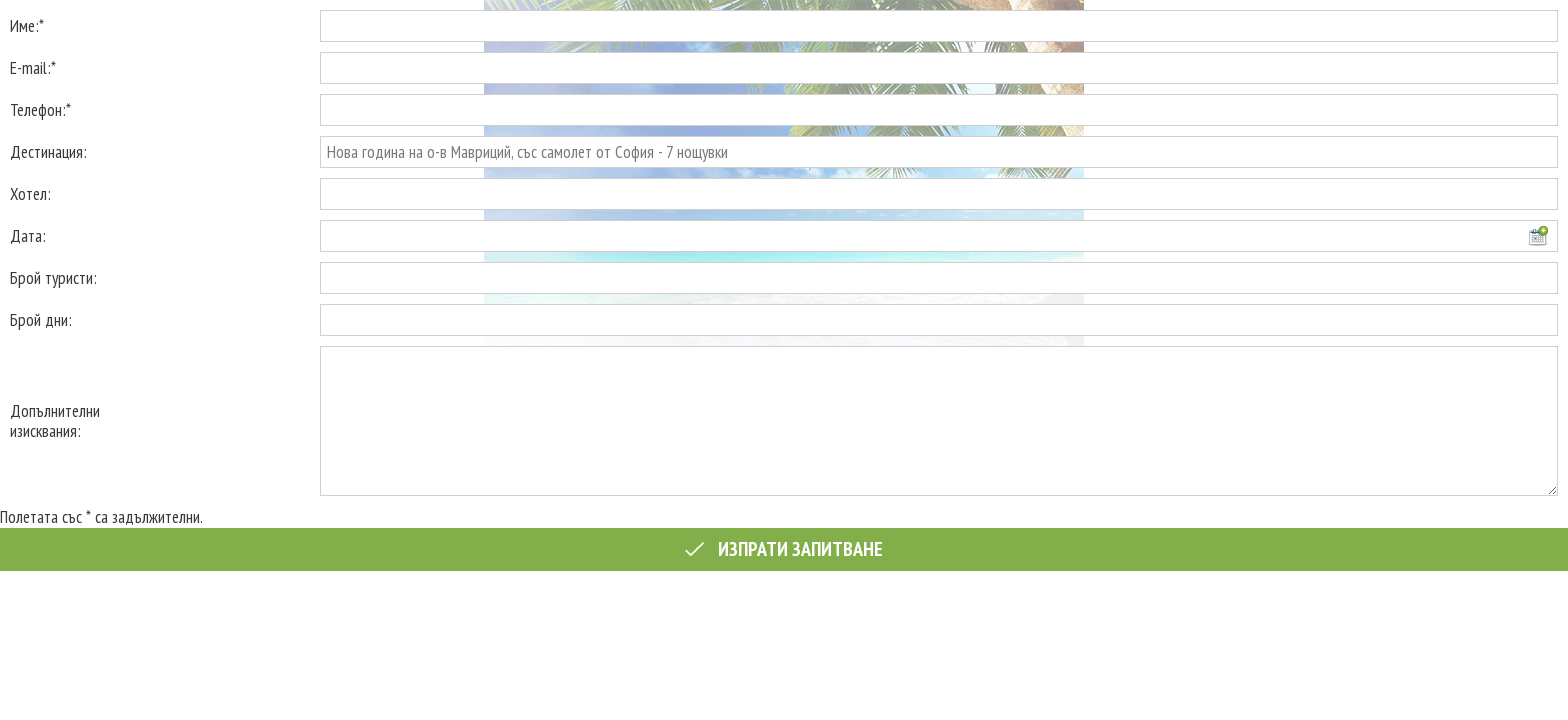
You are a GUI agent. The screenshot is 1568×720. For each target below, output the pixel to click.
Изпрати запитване (784, 549)
